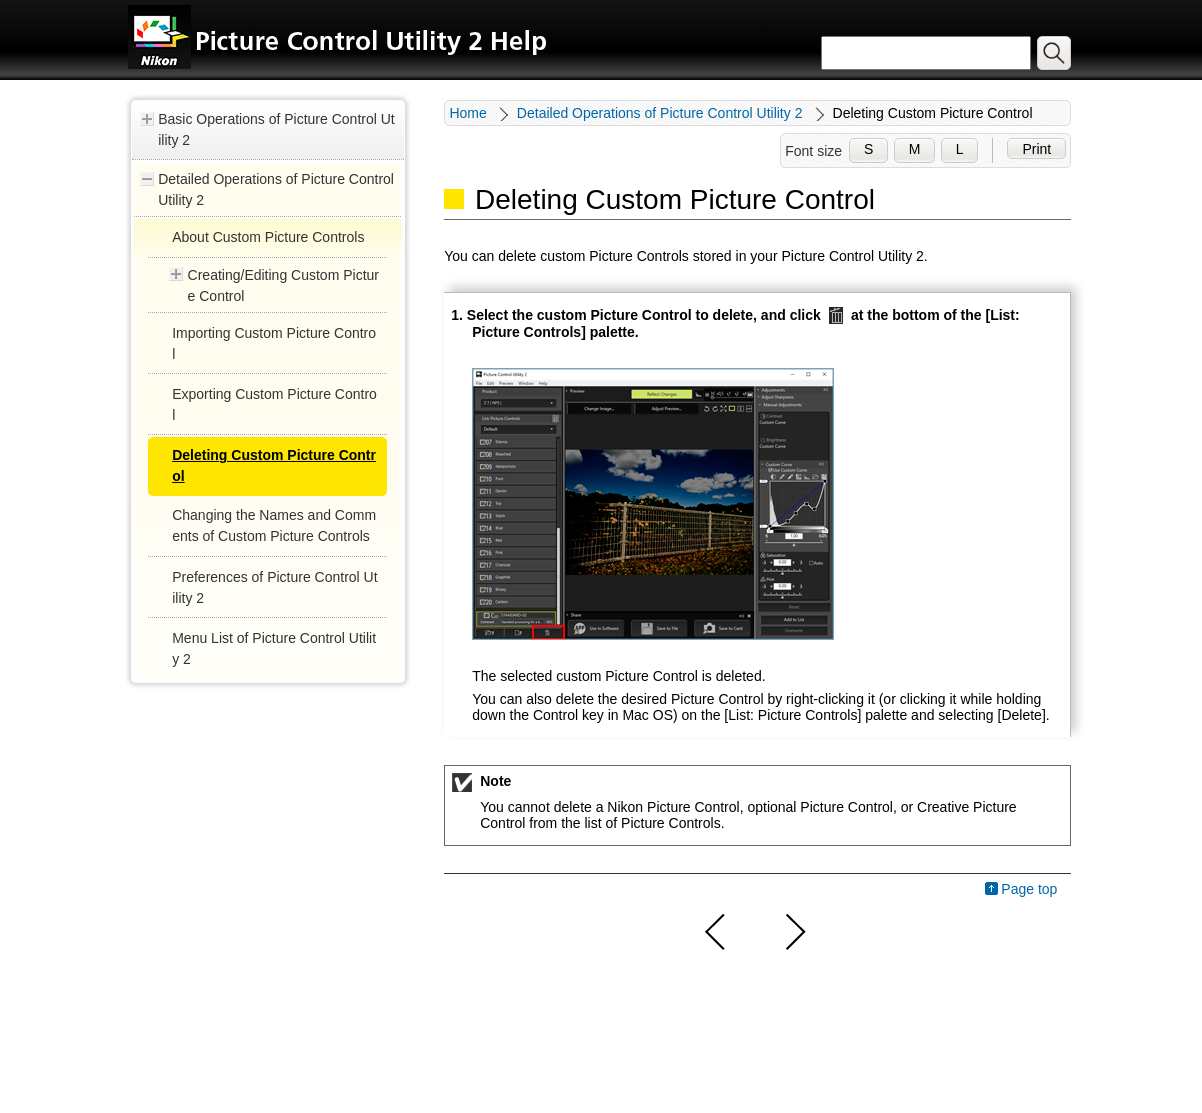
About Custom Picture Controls (268, 237)
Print (1036, 149)
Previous (716, 932)
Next (793, 932)
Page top (1029, 889)
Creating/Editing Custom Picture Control (283, 285)
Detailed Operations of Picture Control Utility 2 (276, 189)
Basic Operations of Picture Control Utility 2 (276, 129)
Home (467, 113)
